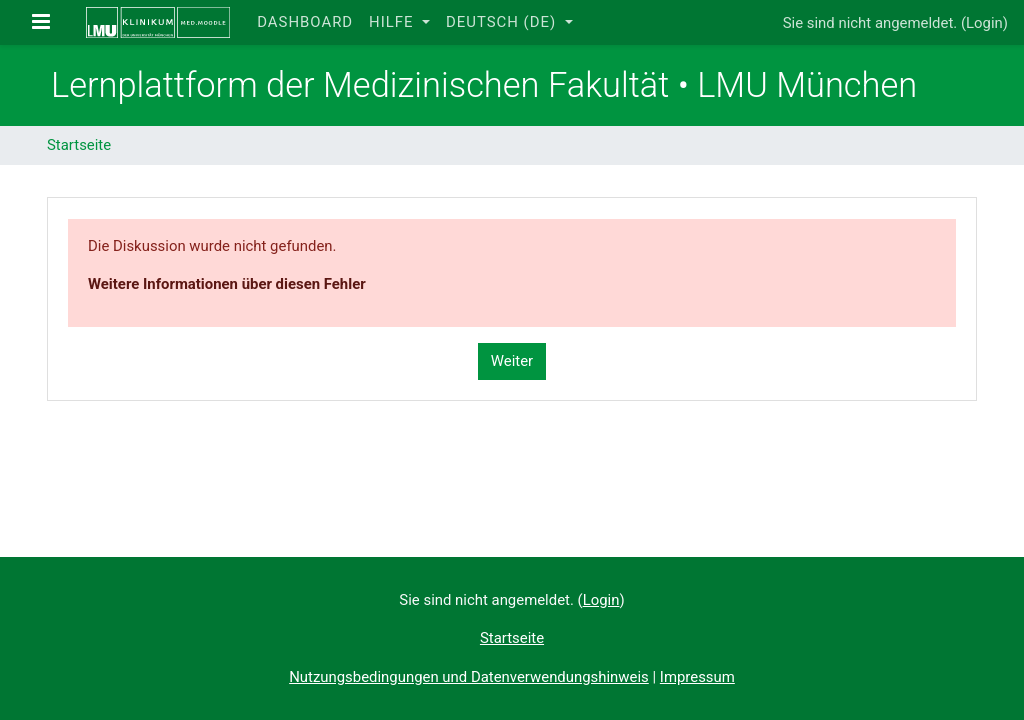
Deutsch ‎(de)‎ (503, 22)
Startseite (79, 145)
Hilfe (393, 22)
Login (984, 23)
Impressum (697, 677)
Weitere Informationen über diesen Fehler (227, 284)
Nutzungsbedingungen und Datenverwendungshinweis (469, 677)
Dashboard (305, 22)
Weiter (512, 361)
